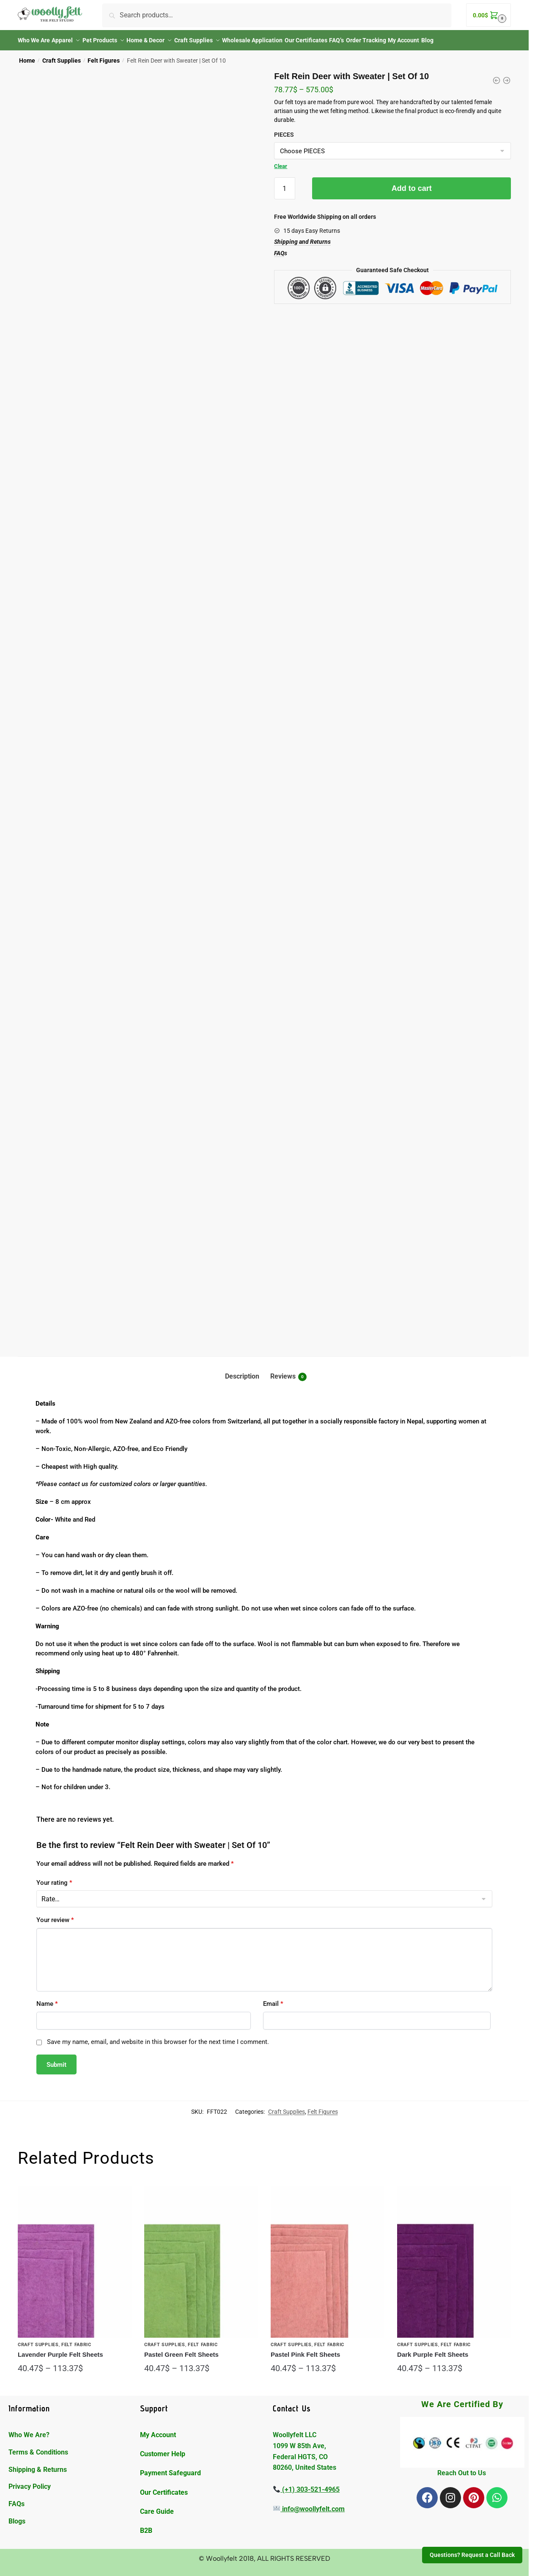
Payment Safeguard (170, 2468)
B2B (146, 2525)
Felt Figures (104, 55)
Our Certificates (164, 2487)
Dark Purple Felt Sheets (432, 2349)
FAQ (279, 248)
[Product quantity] (284, 183)
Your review (55, 1915)
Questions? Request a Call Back (472, 2554)
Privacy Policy (29, 2481)
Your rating (54, 1877)
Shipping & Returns (37, 2464)
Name (47, 1998)
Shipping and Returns (302, 236)
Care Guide (157, 2506)
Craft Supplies (61, 55)
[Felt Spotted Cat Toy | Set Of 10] (506, 75)
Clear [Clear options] (280, 161)
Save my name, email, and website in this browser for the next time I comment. (158, 2037)
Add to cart (412, 183)
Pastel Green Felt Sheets (181, 2349)
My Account (158, 2430)
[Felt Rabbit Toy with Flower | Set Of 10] (496, 75)
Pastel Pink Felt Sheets (305, 2349)
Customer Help (162, 2449)
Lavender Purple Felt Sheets (60, 2349)
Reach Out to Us (461, 2468)
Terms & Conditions (38, 2447)
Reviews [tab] (288, 1371)
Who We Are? (28, 2430)
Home (27, 55)
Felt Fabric (76, 2339)
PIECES (284, 129)
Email (273, 1998)
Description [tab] (242, 1371)
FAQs (16, 2499)
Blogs (16, 2516)
